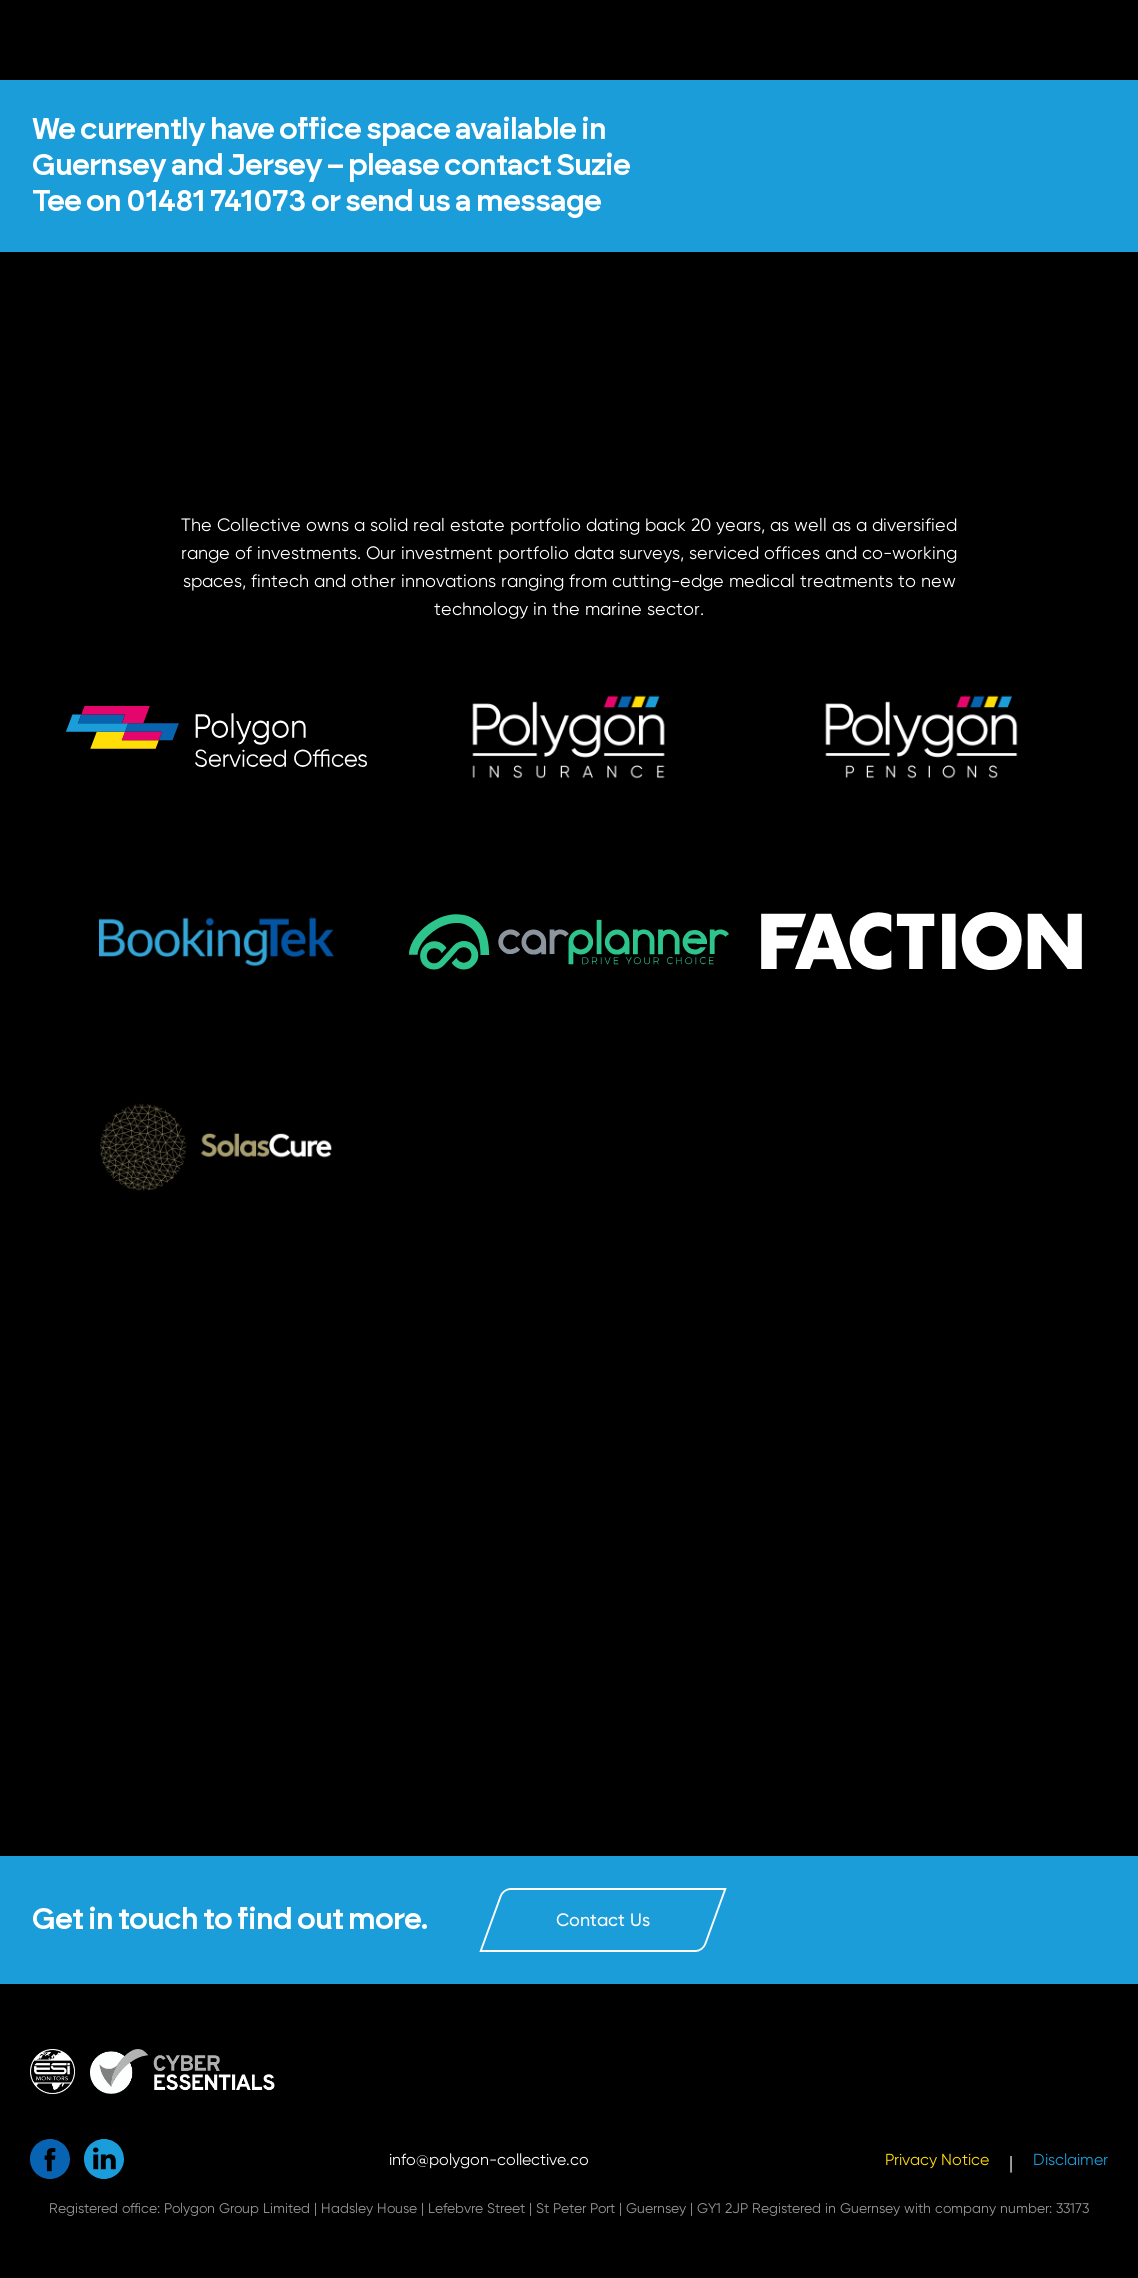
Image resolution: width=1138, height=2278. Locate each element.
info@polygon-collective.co (489, 2159)
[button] (216, 942)
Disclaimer (1070, 2159)
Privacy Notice (937, 2159)
